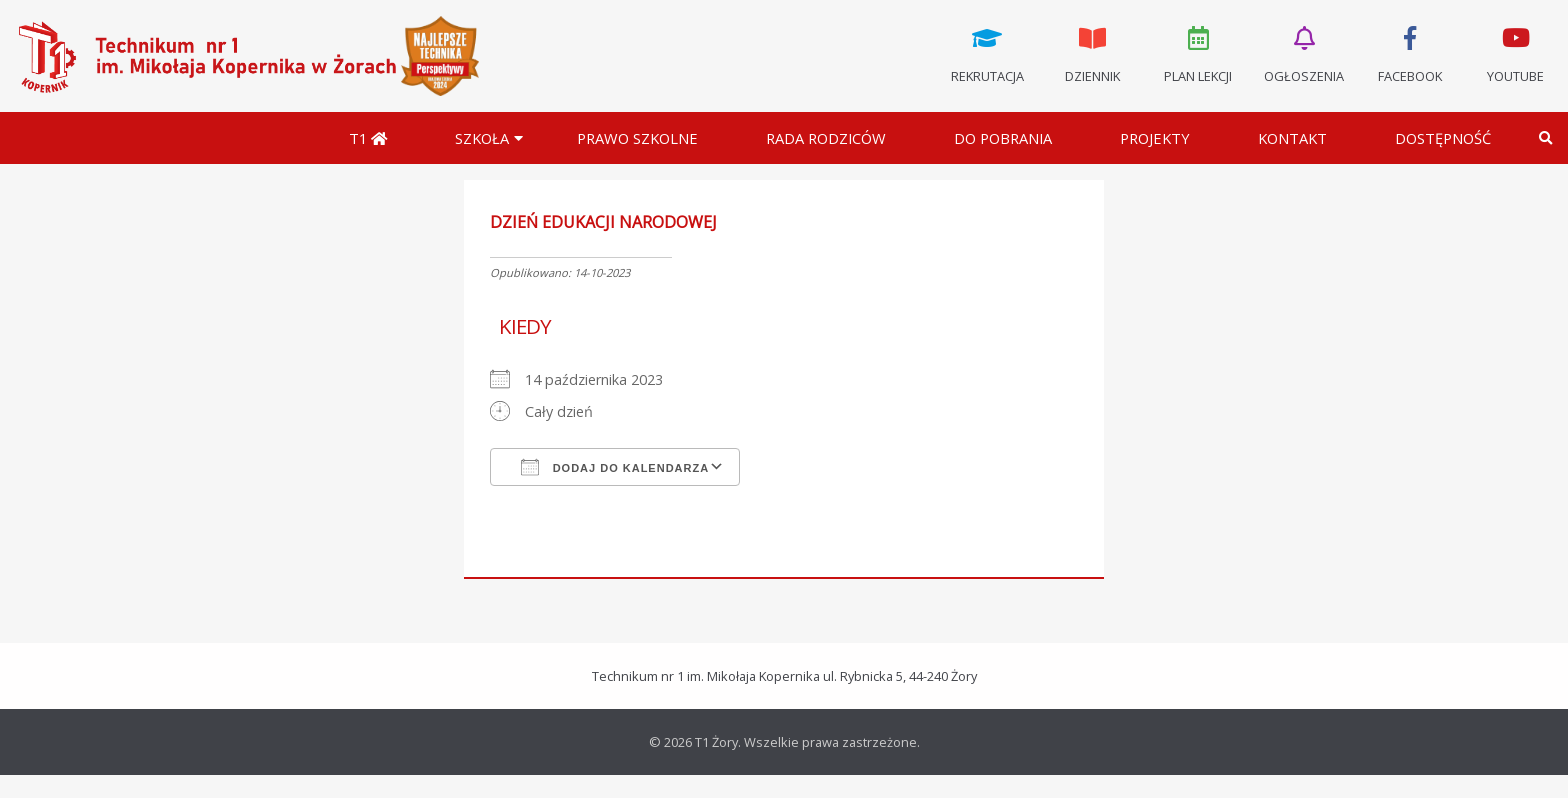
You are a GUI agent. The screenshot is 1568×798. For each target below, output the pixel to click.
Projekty (1155, 138)
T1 (368, 138)
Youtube (1515, 53)
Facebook (1410, 53)
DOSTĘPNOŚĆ (1443, 138)
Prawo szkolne (637, 138)
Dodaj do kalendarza (615, 467)
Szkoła (482, 138)
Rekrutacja (987, 53)
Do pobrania (1003, 138)
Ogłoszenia (1304, 53)
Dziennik (1093, 53)
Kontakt (1292, 138)
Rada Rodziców (826, 138)
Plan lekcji (1199, 53)
